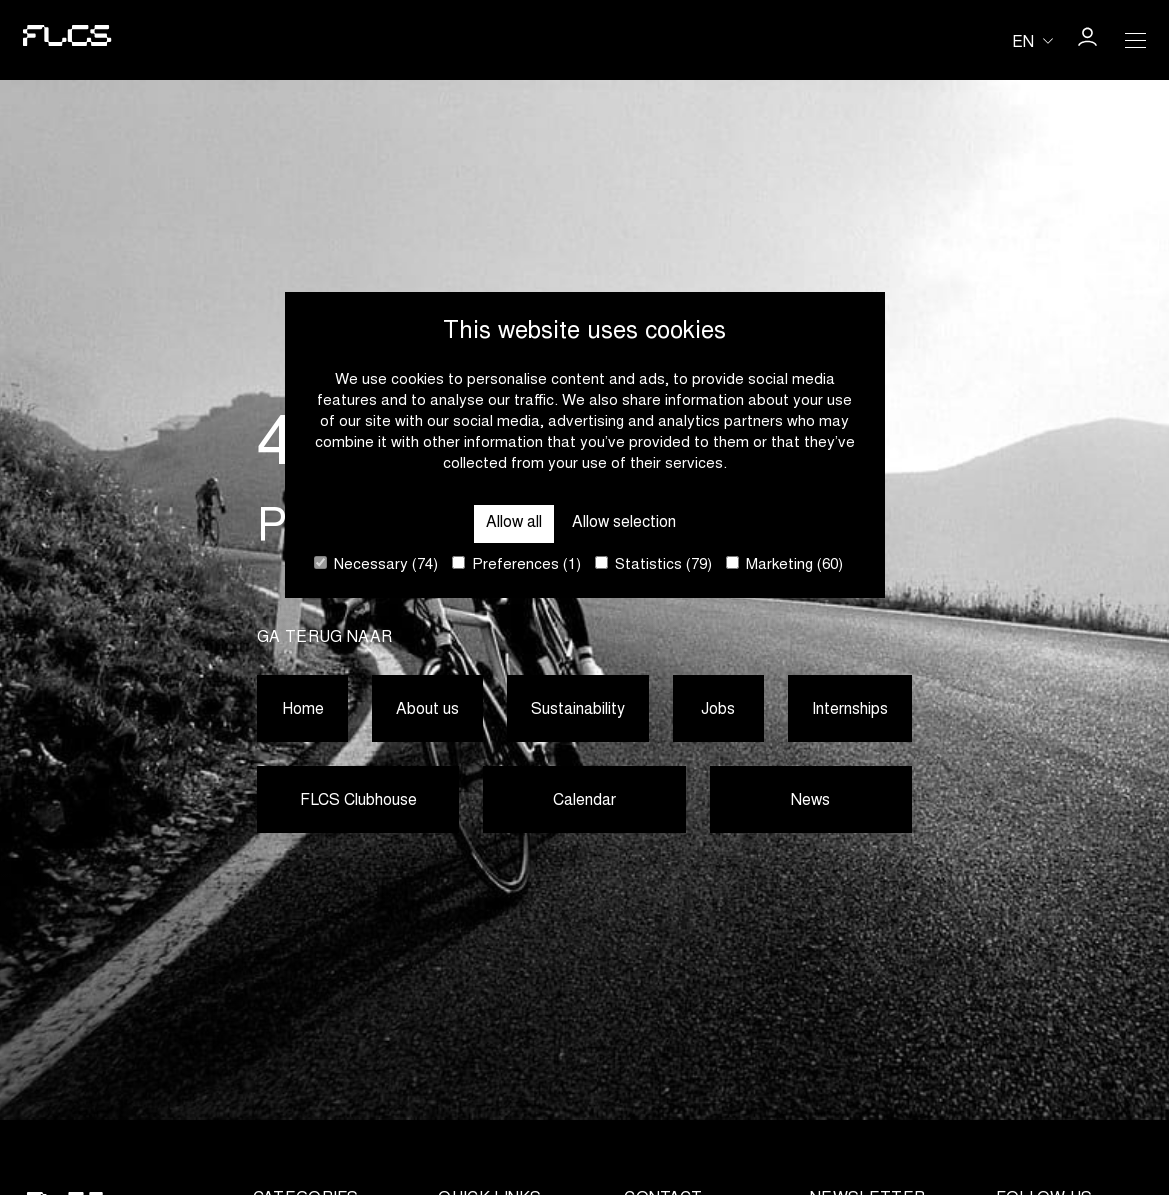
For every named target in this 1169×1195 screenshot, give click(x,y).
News (810, 802)
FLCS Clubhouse (358, 802)
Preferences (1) (516, 564)
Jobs (719, 710)
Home (302, 710)
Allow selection (626, 523)
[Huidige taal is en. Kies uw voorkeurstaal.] (1032, 41)
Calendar (585, 802)
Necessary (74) (376, 564)
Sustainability (579, 710)
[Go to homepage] (64, 40)
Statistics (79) (653, 564)
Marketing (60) (784, 564)
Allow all (513, 523)
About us (428, 710)
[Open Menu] (1135, 40)
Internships (850, 710)
